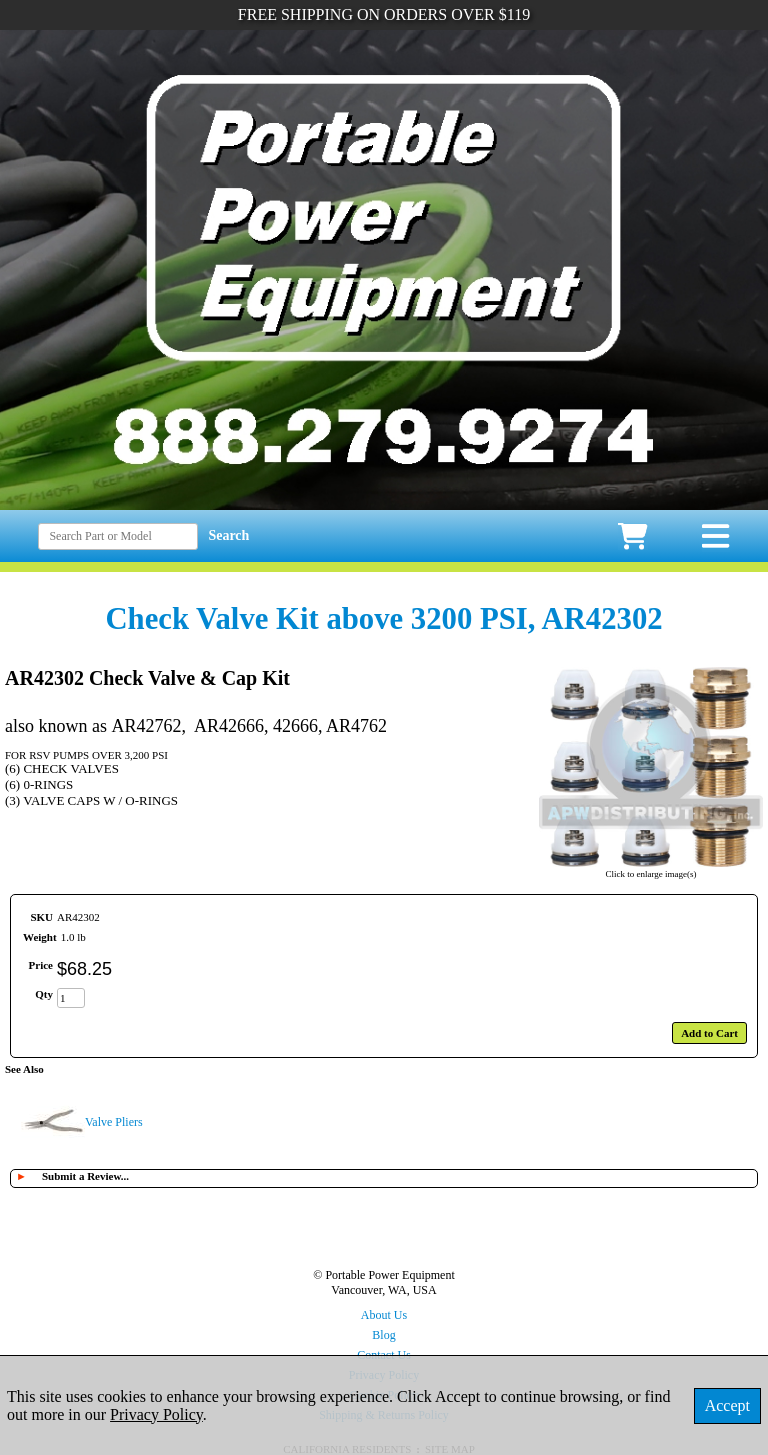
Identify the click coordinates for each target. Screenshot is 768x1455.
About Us (384, 1315)
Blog (383, 1335)
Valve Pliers (114, 1122)
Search (228, 535)
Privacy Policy (156, 1414)
